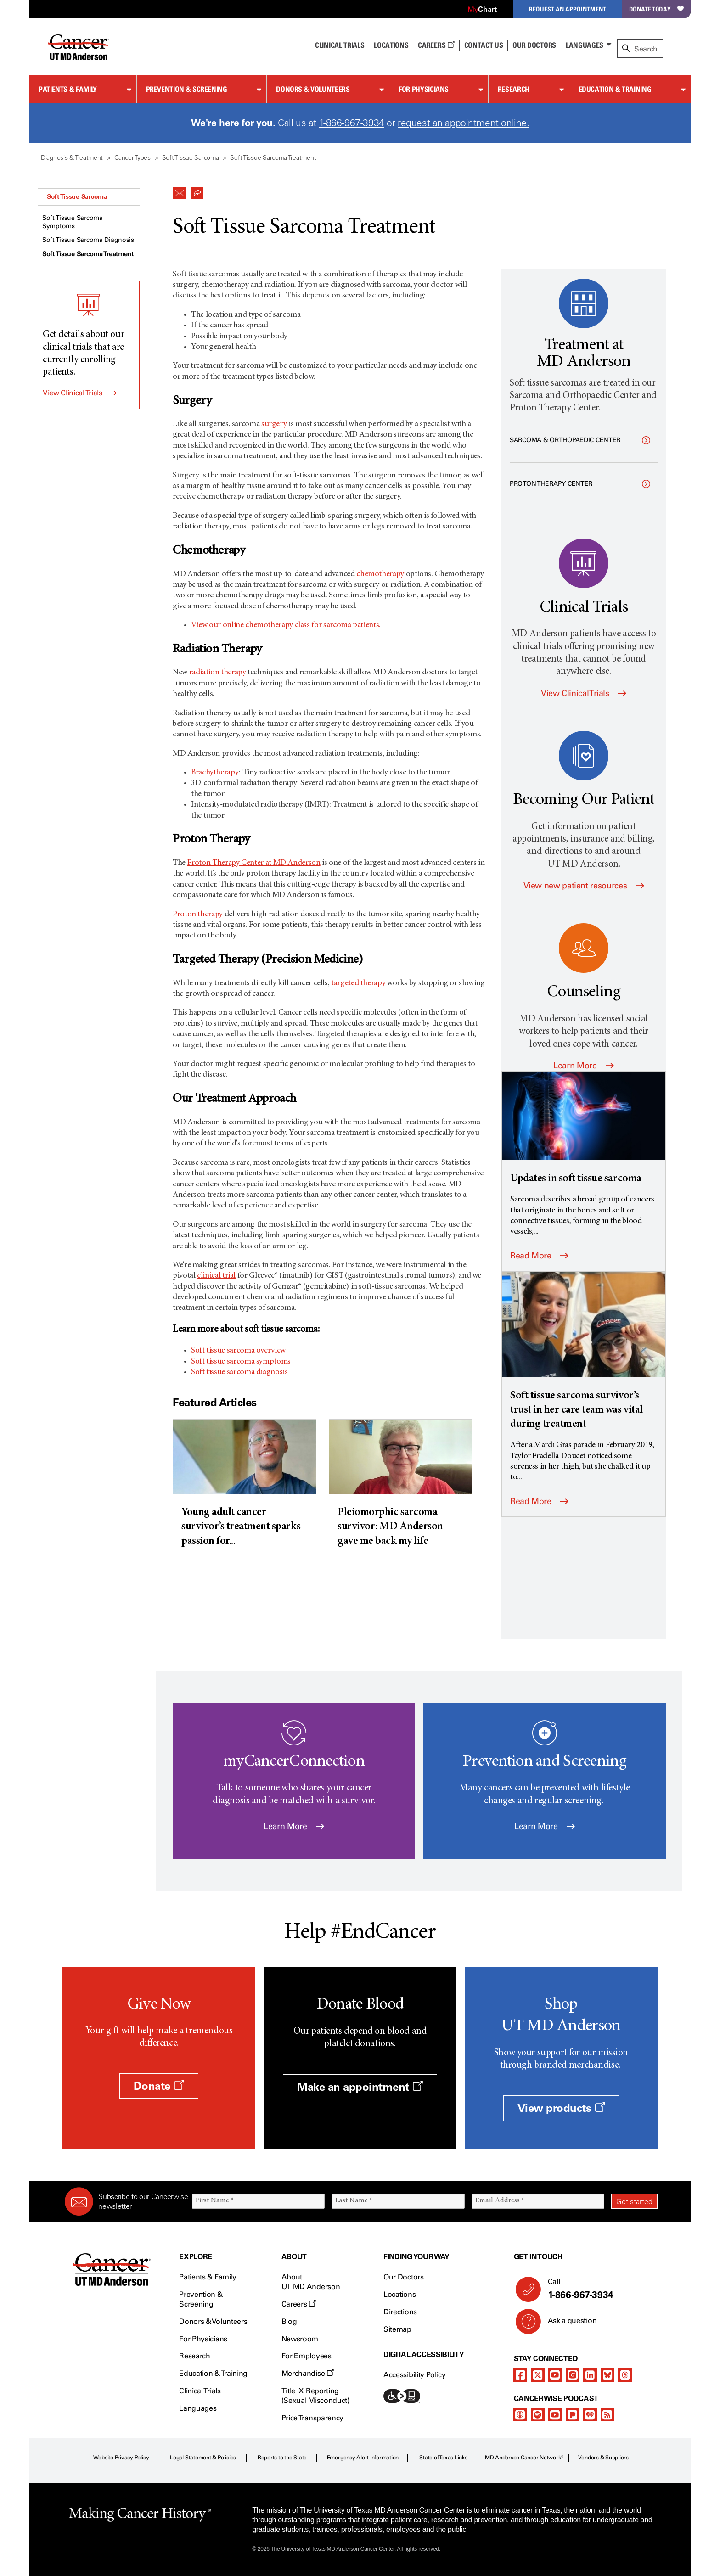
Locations (399, 2294)
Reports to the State (282, 2457)
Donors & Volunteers (312, 89)
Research (513, 89)
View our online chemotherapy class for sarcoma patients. (286, 625)
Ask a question (567, 2324)
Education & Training (615, 89)
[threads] (625, 2375)
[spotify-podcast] (537, 2414)
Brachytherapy (215, 773)
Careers (436, 45)
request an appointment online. (463, 123)
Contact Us (483, 45)
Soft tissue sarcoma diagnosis (239, 1372)
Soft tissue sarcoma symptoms (241, 1362)
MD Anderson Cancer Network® (524, 2457)
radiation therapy (217, 672)
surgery (274, 424)
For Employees (306, 2356)
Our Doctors (534, 45)
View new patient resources (583, 886)
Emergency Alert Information (363, 2457)
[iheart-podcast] (590, 2414)
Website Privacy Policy (121, 2457)
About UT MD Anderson (310, 2282)
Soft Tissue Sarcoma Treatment (88, 254)
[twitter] (537, 2375)
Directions (400, 2311)
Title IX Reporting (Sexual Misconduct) (315, 2395)
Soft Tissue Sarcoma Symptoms (72, 222)
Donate (159, 2086)
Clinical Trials (339, 45)
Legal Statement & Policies (203, 2457)
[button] (179, 190)
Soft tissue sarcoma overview (238, 1351)
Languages (584, 45)
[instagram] (572, 2375)
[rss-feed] (607, 2414)
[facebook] (520, 2375)
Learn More (583, 1066)
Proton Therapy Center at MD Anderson (254, 863)
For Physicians (424, 89)
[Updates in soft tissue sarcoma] (583, 1129)
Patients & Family (68, 89)
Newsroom (299, 2339)
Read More (539, 1256)
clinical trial (216, 1276)
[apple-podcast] (520, 2414)
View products (561, 2108)
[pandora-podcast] (572, 2414)
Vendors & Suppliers (603, 2457)
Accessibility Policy (414, 2374)
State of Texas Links (443, 2457)
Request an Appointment (567, 9)
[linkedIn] (590, 2375)
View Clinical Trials (72, 392)
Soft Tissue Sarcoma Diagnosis (88, 240)
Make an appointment (360, 2086)
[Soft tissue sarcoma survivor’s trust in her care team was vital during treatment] (583, 1352)
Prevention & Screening (186, 89)
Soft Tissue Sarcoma (77, 196)
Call (599, 2289)
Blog (289, 2321)
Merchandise (307, 2373)
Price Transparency (312, 2417)
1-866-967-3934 (351, 123)
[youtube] (555, 2375)
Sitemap (397, 2329)
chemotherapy (380, 574)
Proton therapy (198, 914)
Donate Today (656, 9)
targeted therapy (358, 983)
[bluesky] (607, 2375)
